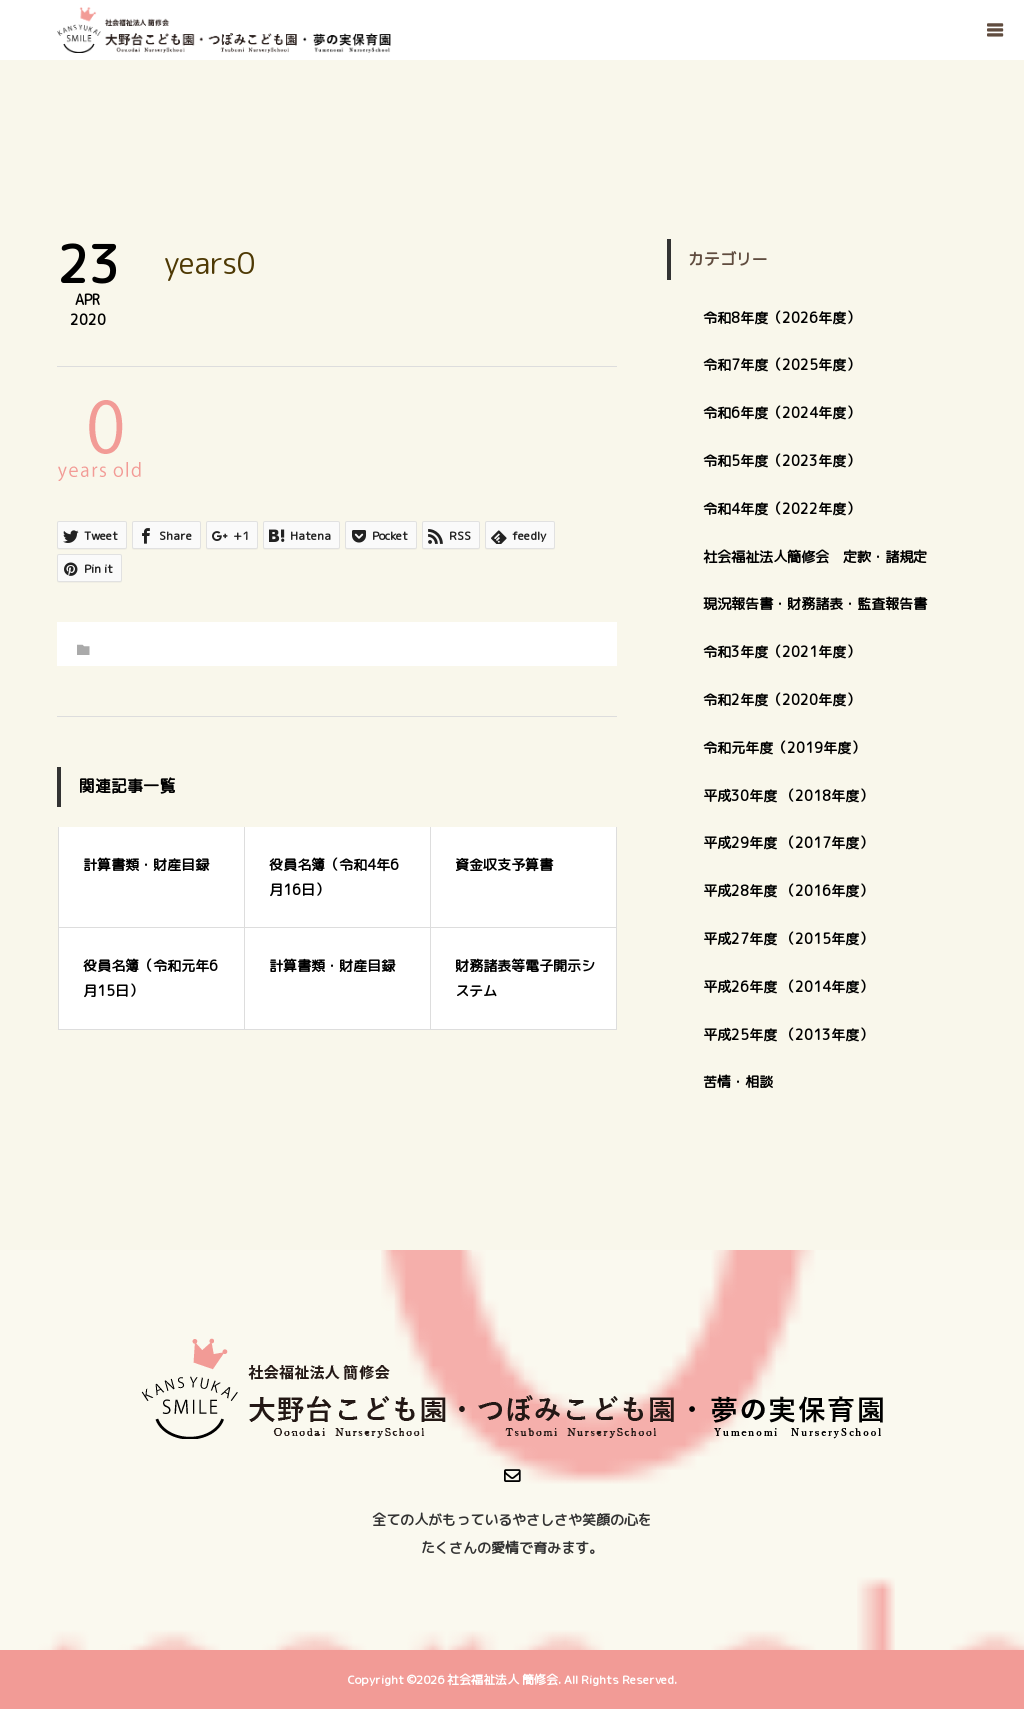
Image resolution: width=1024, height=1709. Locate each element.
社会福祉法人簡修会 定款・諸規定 (815, 556)
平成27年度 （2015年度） (788, 938)
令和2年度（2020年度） (781, 699)
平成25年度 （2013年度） (788, 1034)
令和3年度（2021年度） (781, 651)
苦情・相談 (738, 1081)
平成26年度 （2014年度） (788, 986)
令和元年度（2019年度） (784, 747)
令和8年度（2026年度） (781, 317)
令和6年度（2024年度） (781, 412)
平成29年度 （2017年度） (795, 842)
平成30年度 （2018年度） (788, 795)
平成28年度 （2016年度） (788, 890)
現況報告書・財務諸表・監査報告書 (815, 603)
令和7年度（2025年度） (781, 364)
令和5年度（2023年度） (781, 460)
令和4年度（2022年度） (781, 508)
